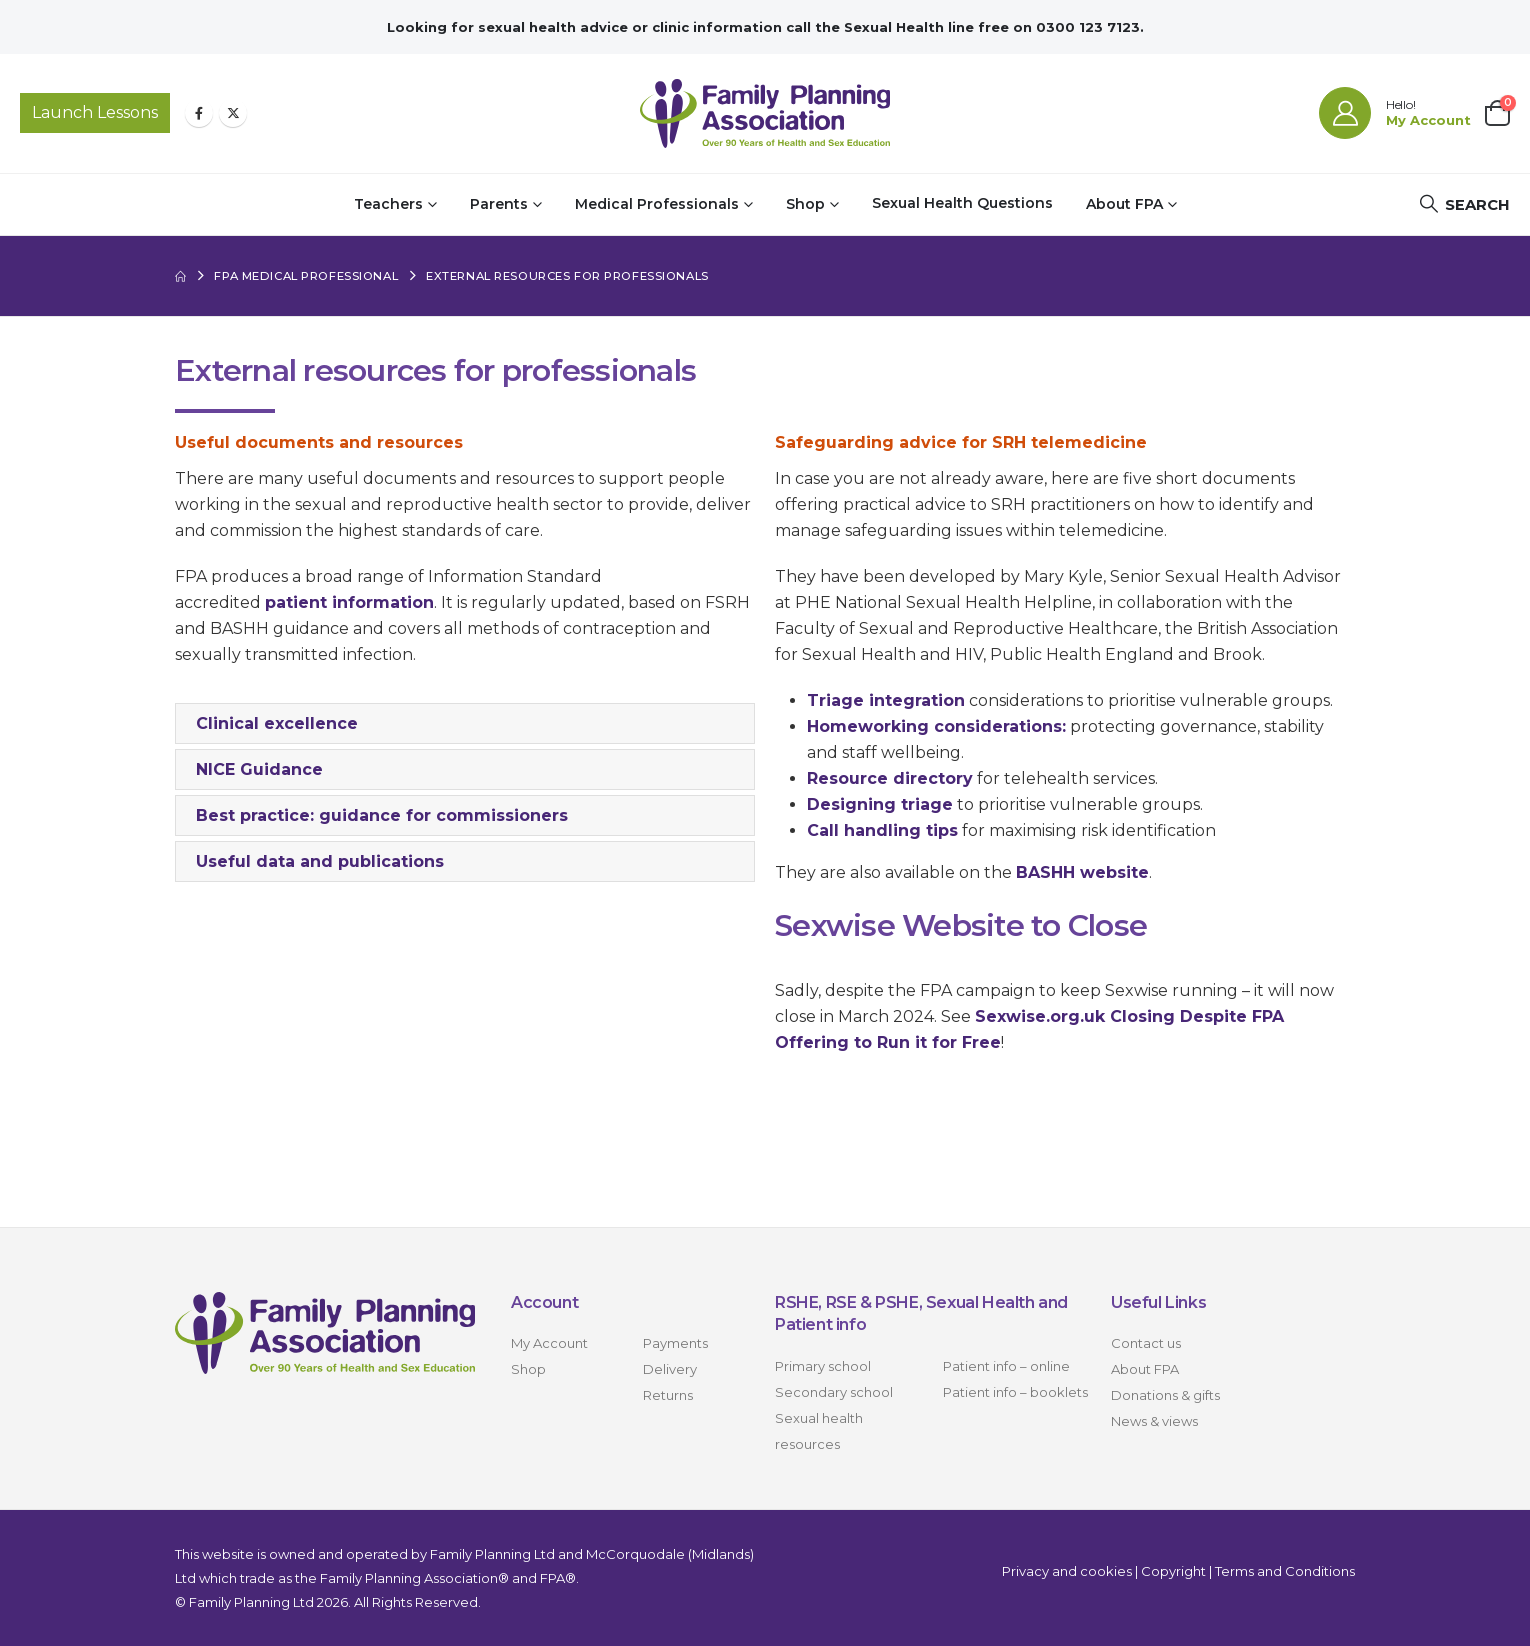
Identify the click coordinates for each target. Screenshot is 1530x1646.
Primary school (823, 1366)
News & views (1154, 1421)
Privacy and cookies (1067, 1571)
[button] (1464, 204)
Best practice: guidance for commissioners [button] (382, 815)
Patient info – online (1006, 1366)
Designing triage (880, 804)
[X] (233, 113)
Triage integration (886, 700)
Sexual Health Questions (962, 203)
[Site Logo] (765, 113)
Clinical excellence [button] (277, 723)
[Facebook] (199, 113)
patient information (349, 602)
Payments (675, 1343)
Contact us (1146, 1343)
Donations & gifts (1165, 1395)
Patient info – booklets (1015, 1392)
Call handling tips (882, 830)
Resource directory (890, 778)
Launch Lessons (95, 112)
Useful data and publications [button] (320, 861)
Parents (499, 204)
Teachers (388, 204)
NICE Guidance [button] (259, 769)
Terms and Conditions (1285, 1571)
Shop (805, 204)
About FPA (1124, 204)
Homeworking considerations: (936, 726)
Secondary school (834, 1392)
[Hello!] (1395, 113)
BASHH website (1082, 872)
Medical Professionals (657, 204)
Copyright (1173, 1571)
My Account (549, 1343)
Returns (668, 1395)
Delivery (670, 1369)
